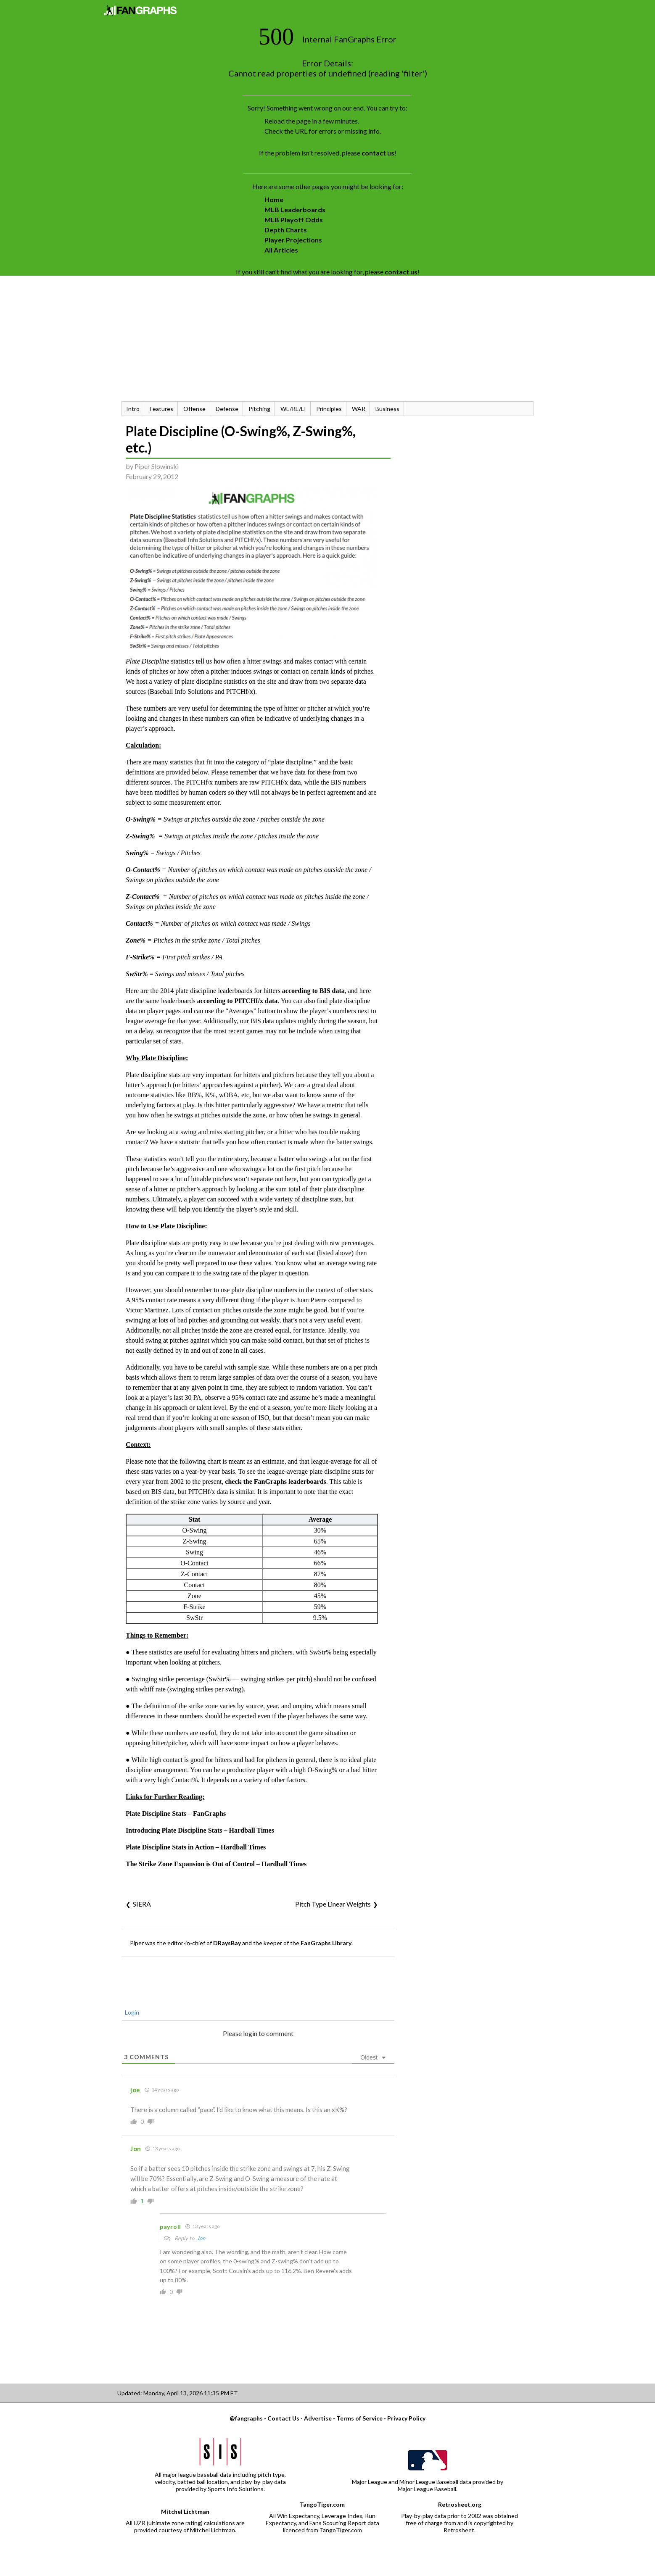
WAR (358, 408)
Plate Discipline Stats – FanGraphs (176, 1813)
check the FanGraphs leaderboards (275, 1481)
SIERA (142, 1904)
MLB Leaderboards (294, 209)
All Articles (281, 250)
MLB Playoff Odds (293, 220)
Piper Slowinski (157, 466)
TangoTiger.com (322, 2504)
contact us (378, 153)
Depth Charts (285, 230)
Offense (194, 408)
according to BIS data (313, 990)
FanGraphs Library (326, 1942)
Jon (201, 2238)
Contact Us (283, 2418)
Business (387, 408)
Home (273, 199)
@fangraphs (246, 2418)
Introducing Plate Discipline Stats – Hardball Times (200, 1830)
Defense (227, 408)
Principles (329, 408)
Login (131, 2012)
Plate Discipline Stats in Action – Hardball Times (196, 1847)
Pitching (259, 408)
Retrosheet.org (459, 2504)
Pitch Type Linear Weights (333, 1904)
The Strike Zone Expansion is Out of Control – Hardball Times (216, 1863)
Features (161, 408)
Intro (133, 408)
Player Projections (293, 240)
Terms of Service (359, 2418)
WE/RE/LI (293, 408)
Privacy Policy (406, 2418)
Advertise (318, 2418)
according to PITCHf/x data (237, 1000)
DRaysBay (227, 1942)
